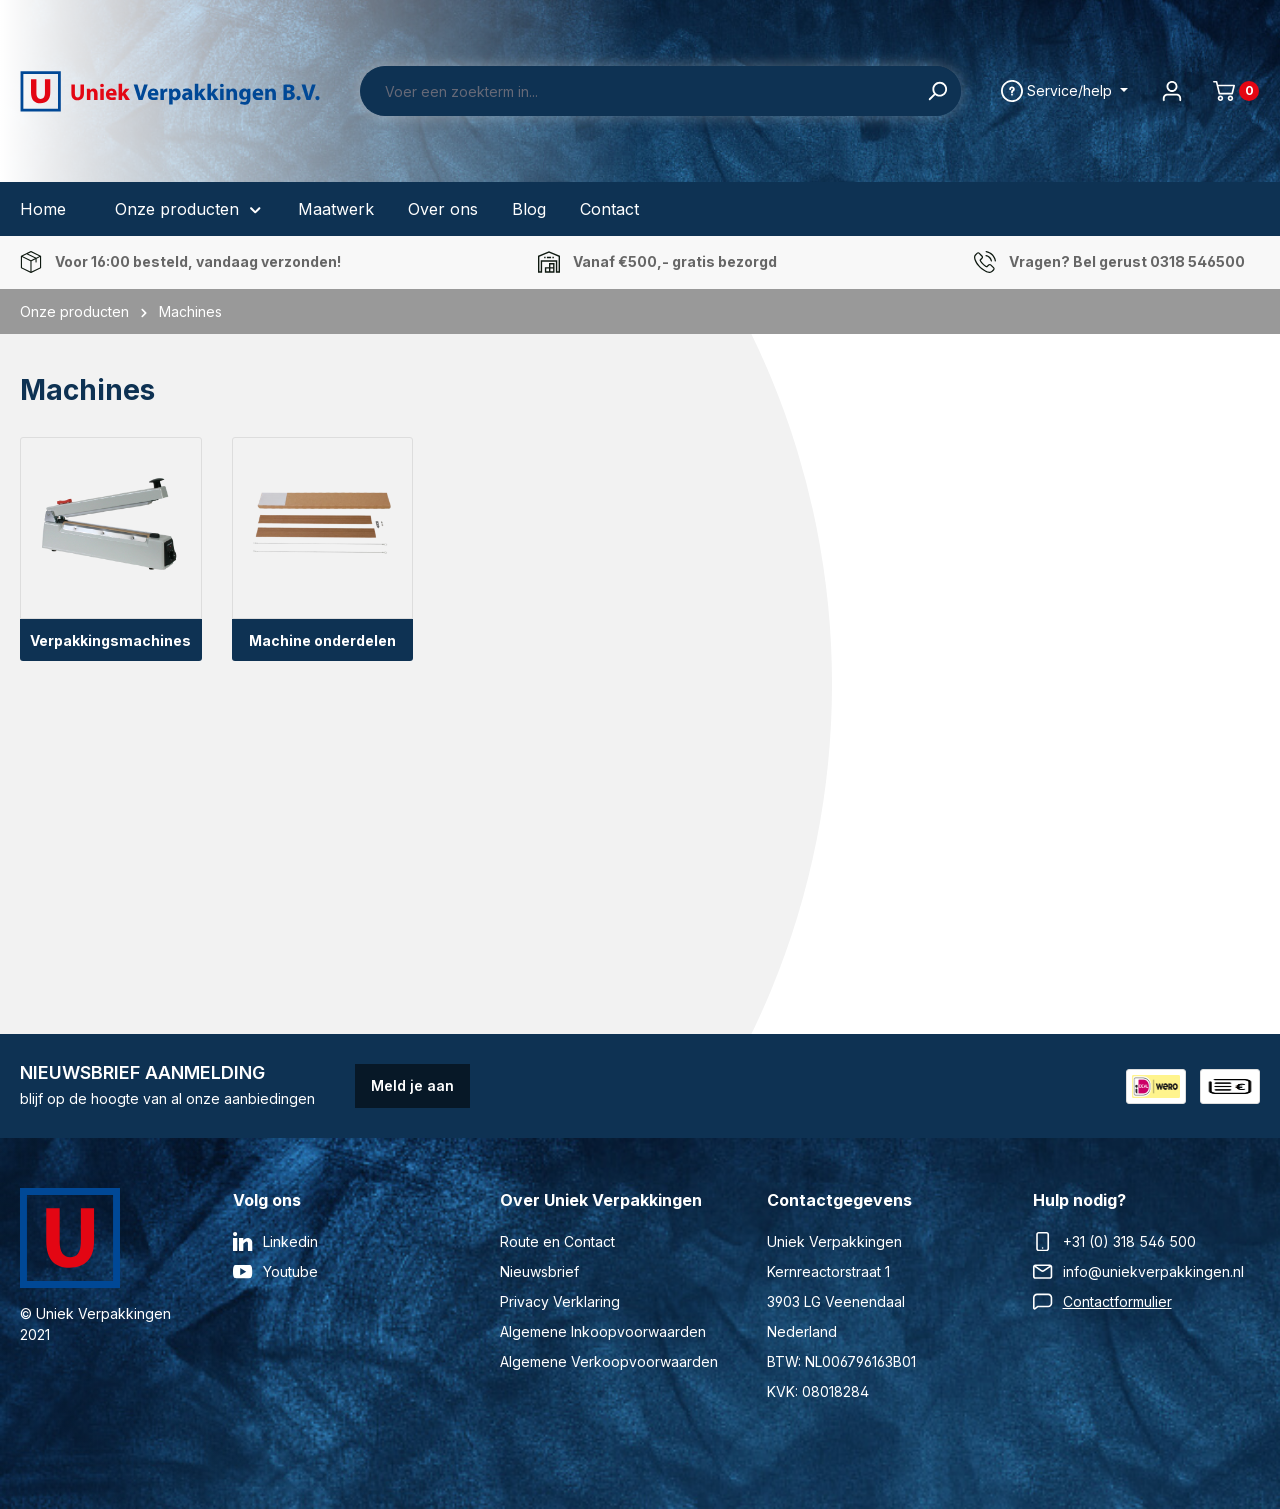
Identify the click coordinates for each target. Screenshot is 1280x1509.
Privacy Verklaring (560, 1301)
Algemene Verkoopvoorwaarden (609, 1361)
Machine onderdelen (322, 640)
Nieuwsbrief (539, 1271)
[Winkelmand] (1228, 91)
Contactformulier (1117, 1301)
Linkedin (290, 1241)
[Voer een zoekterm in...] (637, 91)
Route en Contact (557, 1241)
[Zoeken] (937, 91)
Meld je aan (412, 1085)
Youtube (290, 1271)
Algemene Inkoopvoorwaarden (603, 1331)
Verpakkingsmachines (110, 640)
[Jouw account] (1172, 91)
